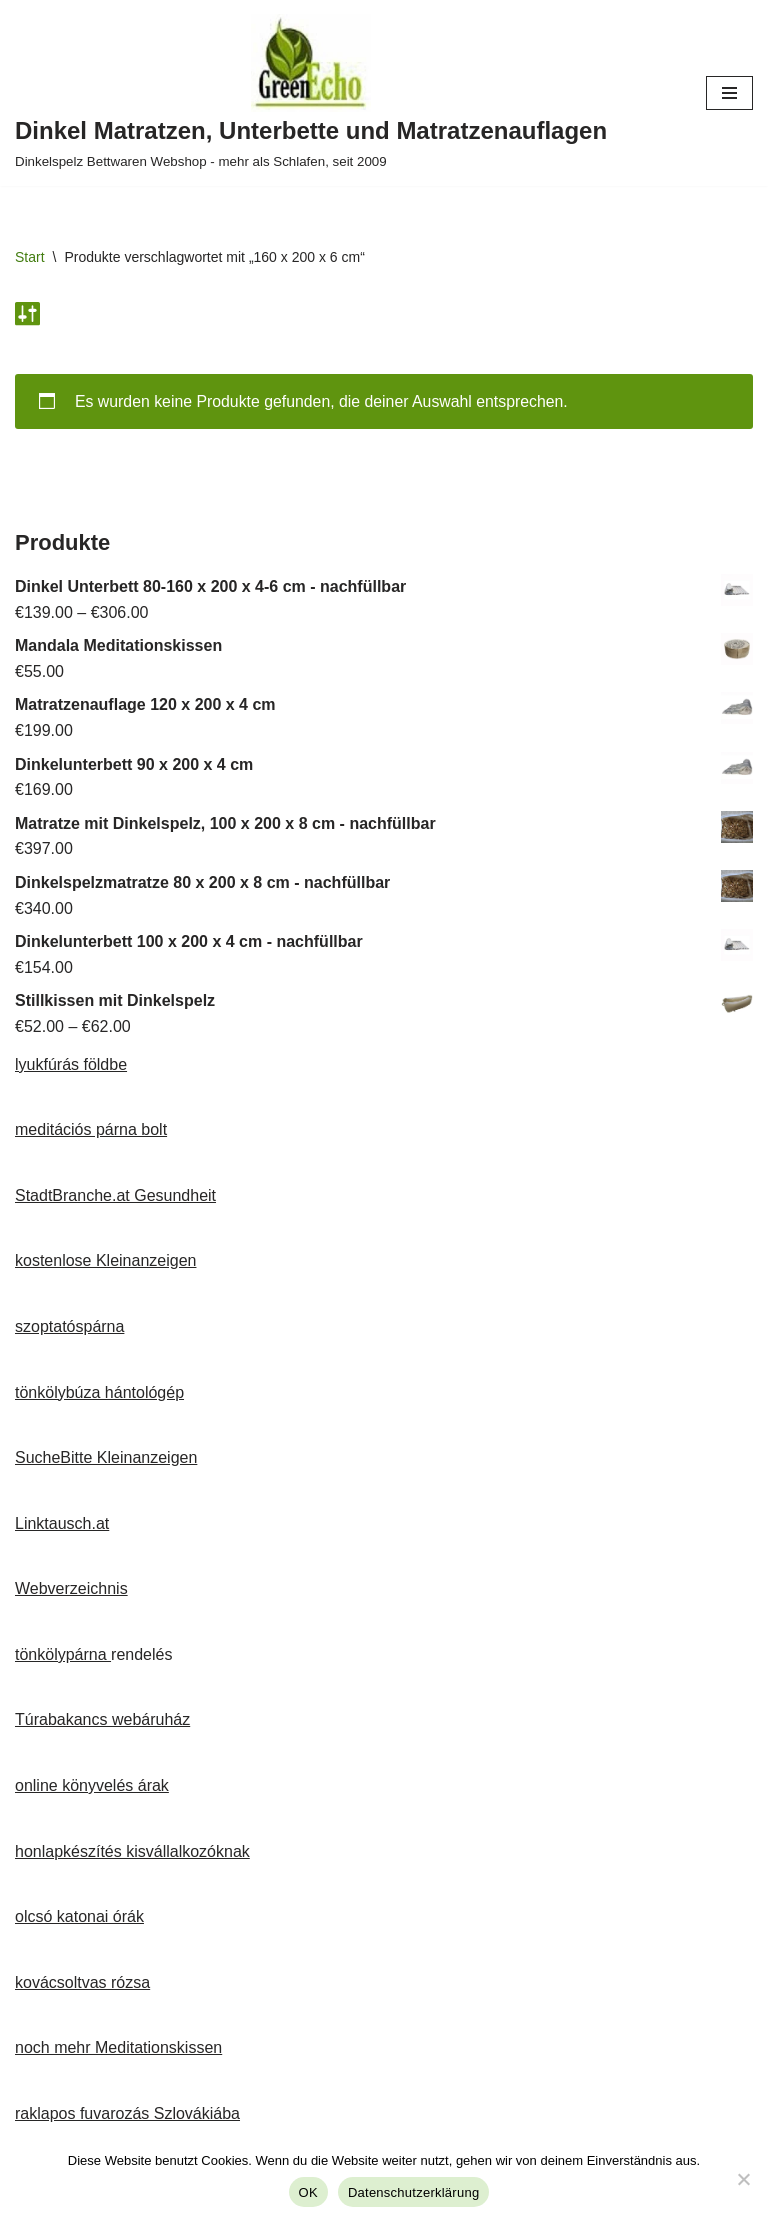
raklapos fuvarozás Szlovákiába (127, 2114)
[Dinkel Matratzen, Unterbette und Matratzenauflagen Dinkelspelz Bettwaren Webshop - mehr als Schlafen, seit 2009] (311, 93)
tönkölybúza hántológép (99, 1392)
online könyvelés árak (92, 1786)
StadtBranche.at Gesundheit (115, 1196)
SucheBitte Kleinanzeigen (106, 1458)
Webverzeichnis (71, 1589)
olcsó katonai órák (79, 1917)
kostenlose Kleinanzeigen (105, 1261)
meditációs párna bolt (91, 1130)
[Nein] (743, 2179)
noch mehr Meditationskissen (118, 2048)
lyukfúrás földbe (71, 1064)
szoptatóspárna (69, 1327)
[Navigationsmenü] (729, 93)
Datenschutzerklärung (413, 2192)
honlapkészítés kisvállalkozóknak (132, 1851)
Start (30, 257)
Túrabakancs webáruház (102, 1720)
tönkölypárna (63, 1655)
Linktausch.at (62, 1524)
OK (308, 2192)
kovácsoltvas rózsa (82, 1983)
